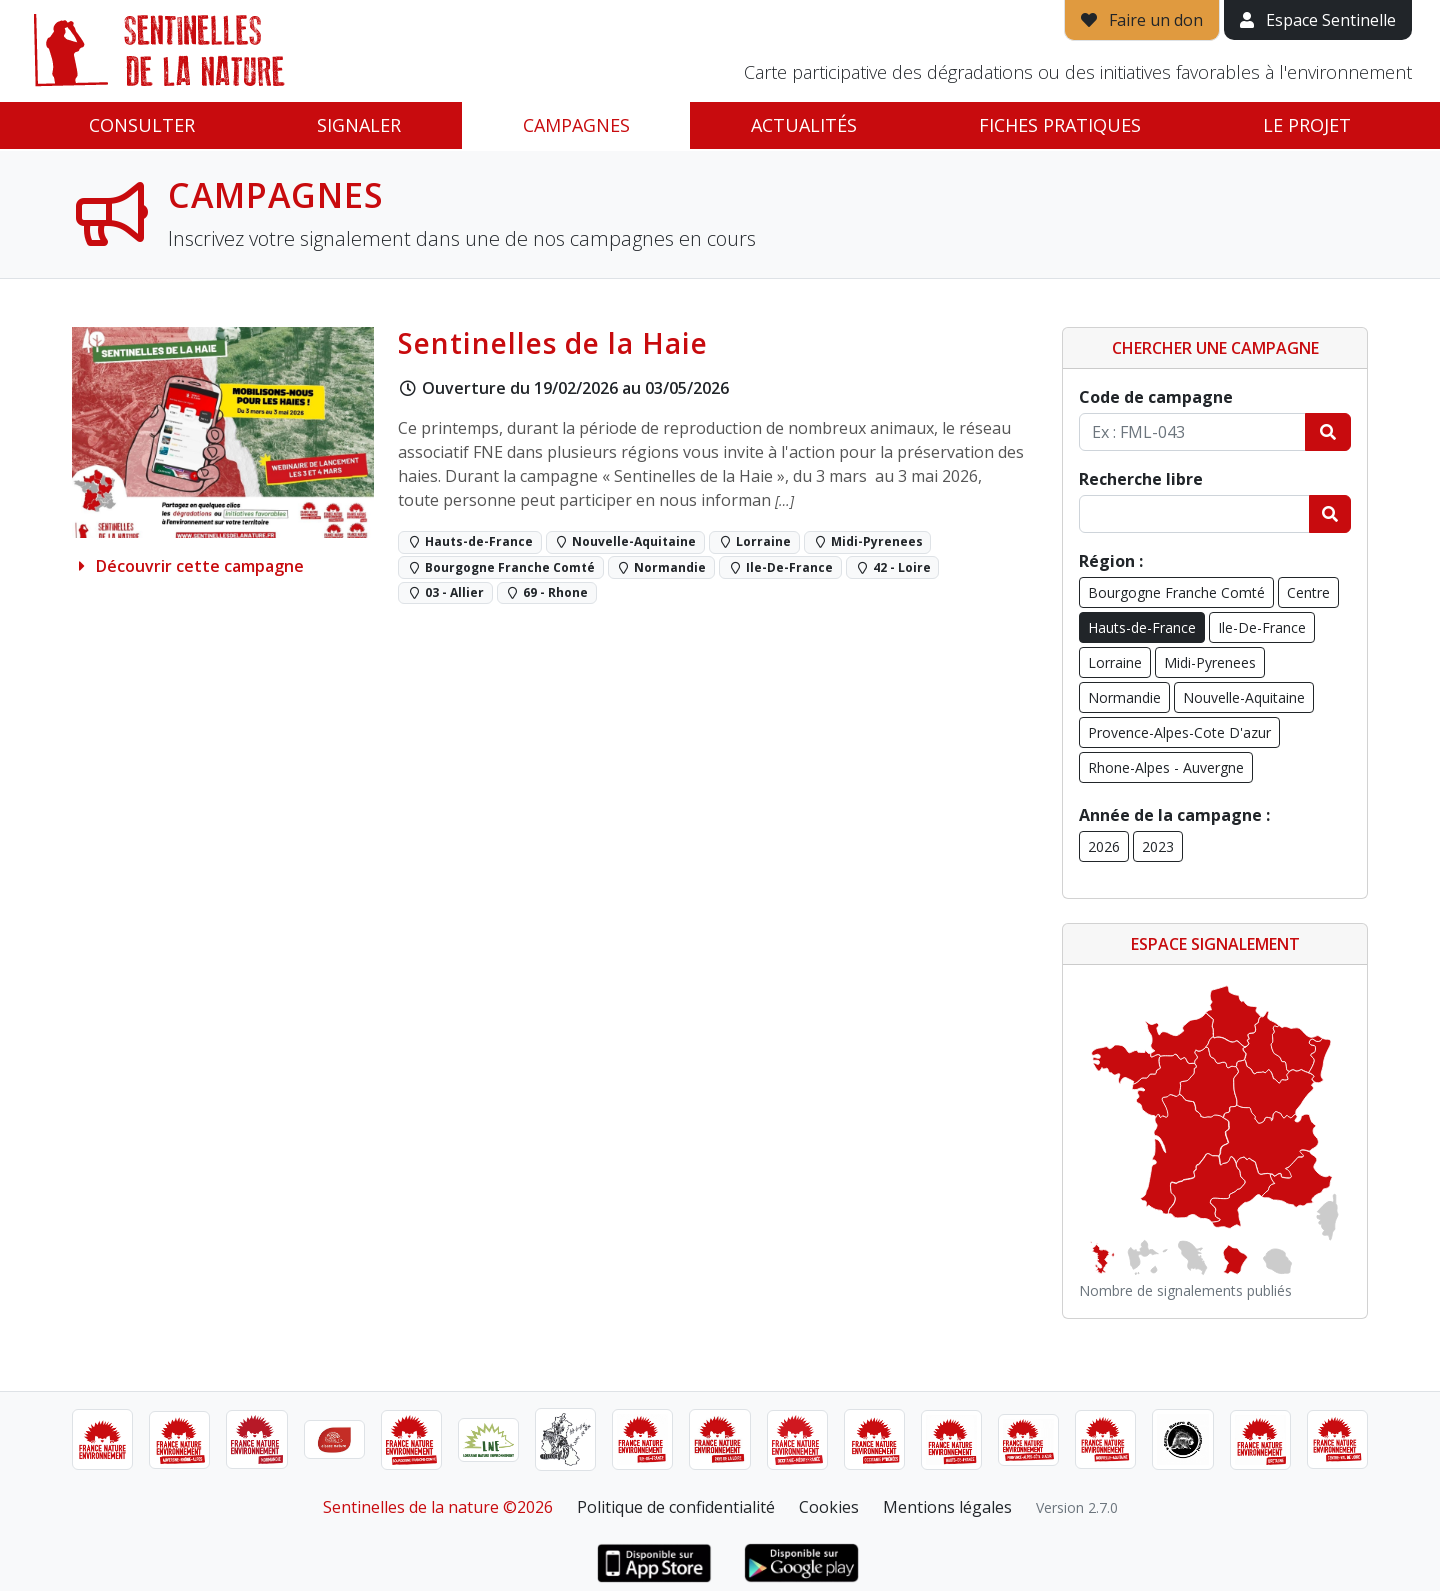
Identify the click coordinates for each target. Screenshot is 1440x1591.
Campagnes (576, 125)
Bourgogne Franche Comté (1176, 592)
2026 (1104, 846)
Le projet (1307, 125)
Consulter (142, 125)
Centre (1308, 592)
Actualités (804, 125)
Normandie (1124, 697)
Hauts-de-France (1142, 627)
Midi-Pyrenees (1210, 662)
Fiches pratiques (1060, 125)
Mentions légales (947, 1507)
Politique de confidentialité (676, 1507)
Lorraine (1115, 662)
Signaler (359, 125)
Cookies (829, 1507)
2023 (1158, 846)
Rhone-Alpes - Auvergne (1166, 767)
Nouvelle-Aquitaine (1244, 697)
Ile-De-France (1262, 627)
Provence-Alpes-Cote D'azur (1179, 732)
